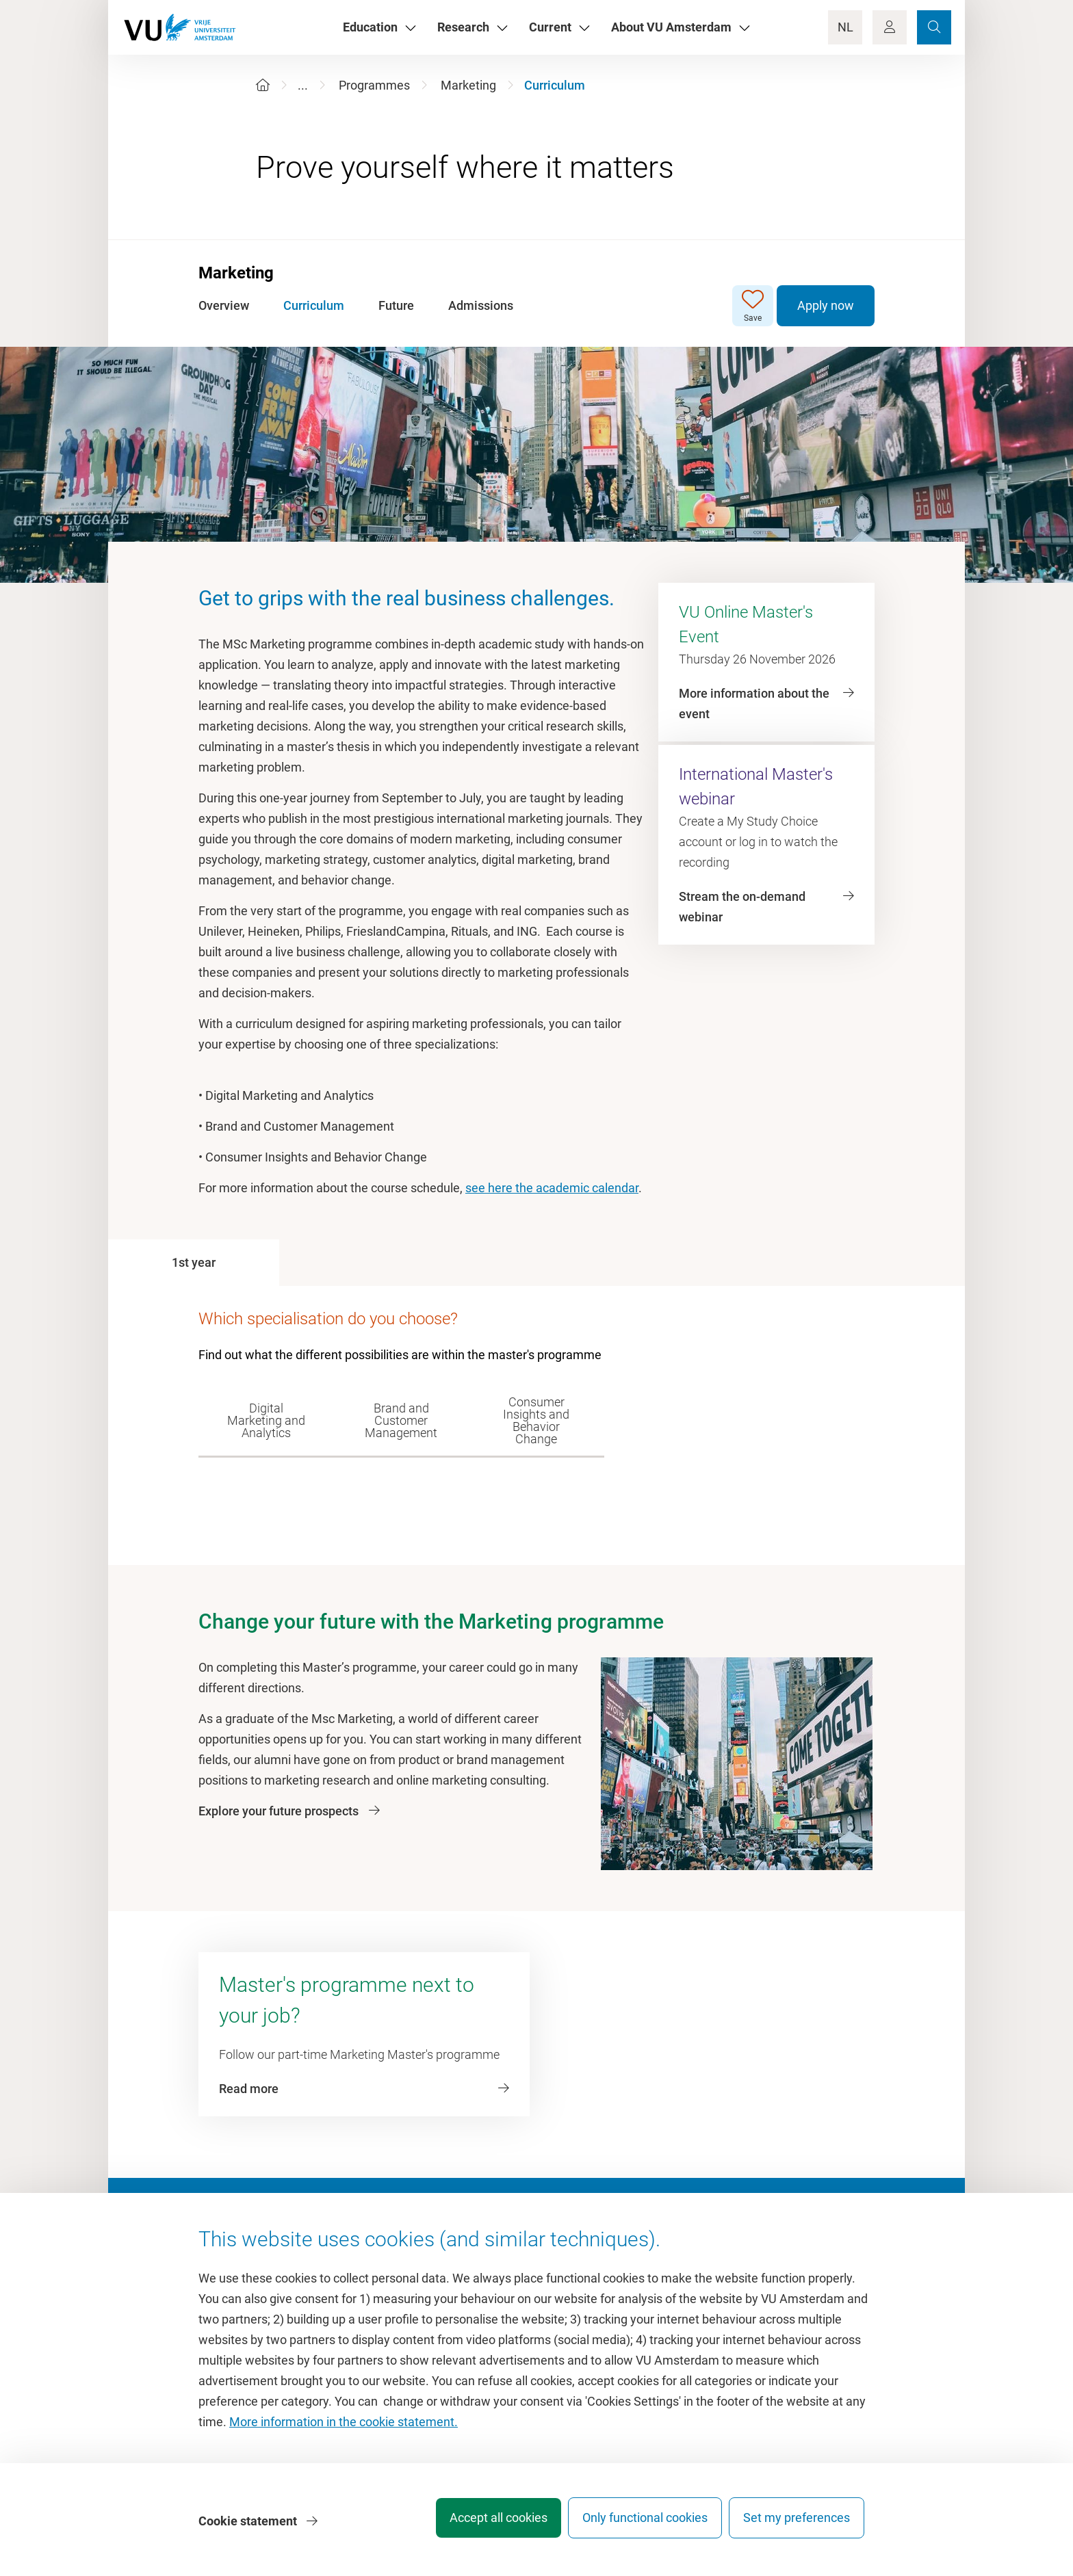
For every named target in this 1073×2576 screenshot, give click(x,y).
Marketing (468, 85)
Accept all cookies (479, 2524)
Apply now (825, 305)
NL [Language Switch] (845, 27)
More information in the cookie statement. (343, 2428)
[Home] (263, 85)
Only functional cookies (635, 2524)
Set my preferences (796, 2524)
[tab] (193, 1262)
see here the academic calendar (551, 1188)
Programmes (374, 85)
